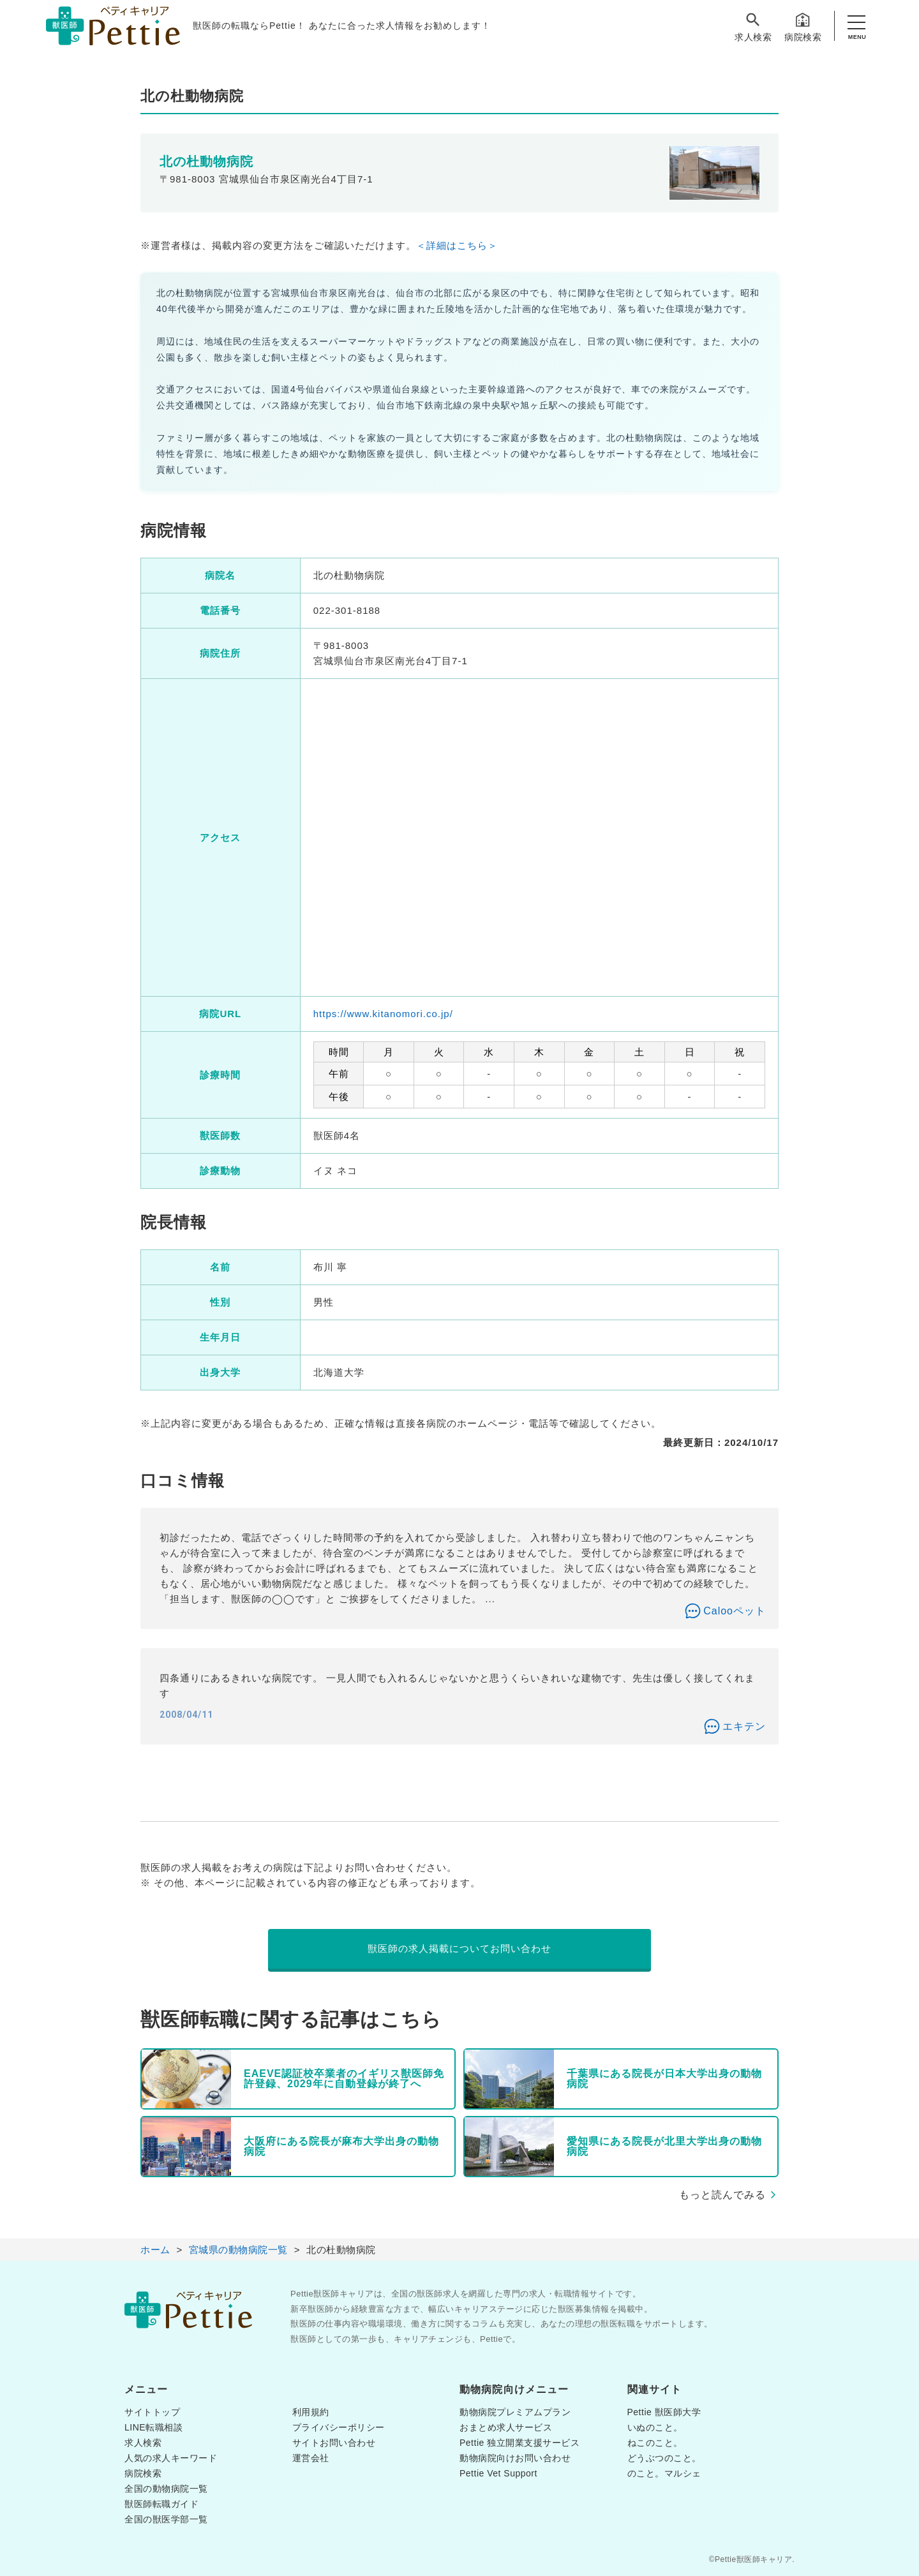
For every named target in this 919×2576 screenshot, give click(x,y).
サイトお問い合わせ (334, 2443)
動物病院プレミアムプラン (515, 2412)
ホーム (155, 2249)
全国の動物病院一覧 (166, 2488)
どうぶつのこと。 (664, 2458)
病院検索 (802, 26)
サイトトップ (152, 2412)
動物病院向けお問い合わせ (515, 2458)
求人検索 (753, 26)
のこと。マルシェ (664, 2473)
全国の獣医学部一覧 (166, 2519)
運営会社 (310, 2458)
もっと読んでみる (722, 2194)
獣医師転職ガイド (161, 2504)
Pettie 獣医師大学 (664, 2412)
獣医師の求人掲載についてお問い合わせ (459, 1948)
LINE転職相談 (153, 2427)
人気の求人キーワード (170, 2458)
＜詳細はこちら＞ (457, 245)
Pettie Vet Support (498, 2473)
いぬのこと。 (655, 2427)
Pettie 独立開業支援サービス (519, 2443)
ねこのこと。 (655, 2443)
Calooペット (734, 1610)
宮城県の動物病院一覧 (238, 2249)
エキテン (744, 1726)
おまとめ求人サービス (505, 2427)
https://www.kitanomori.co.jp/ (383, 1013)
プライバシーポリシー (338, 2427)
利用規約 (310, 2412)
